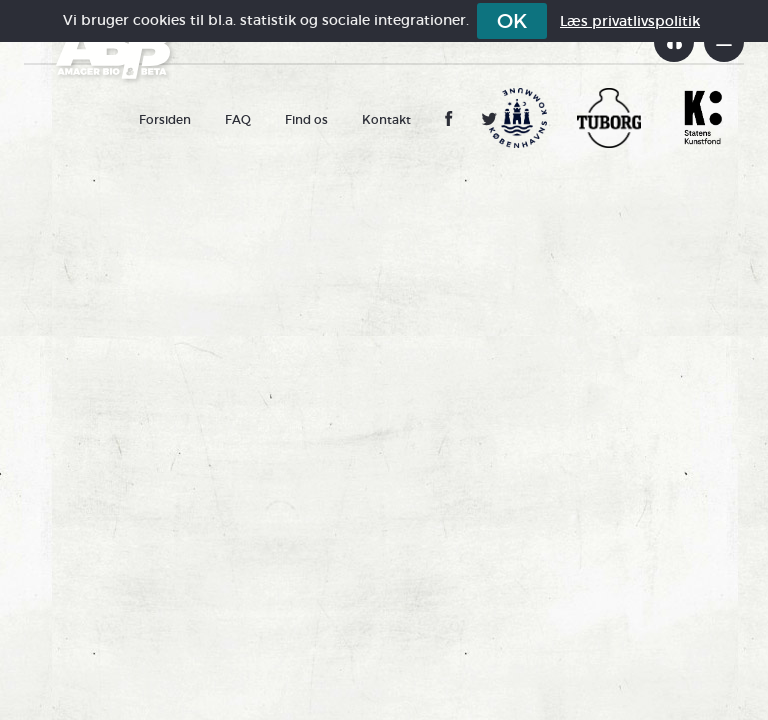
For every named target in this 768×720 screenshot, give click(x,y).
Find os (306, 119)
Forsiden (165, 119)
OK (512, 21)
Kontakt (386, 119)
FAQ (238, 119)
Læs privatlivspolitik (630, 21)
